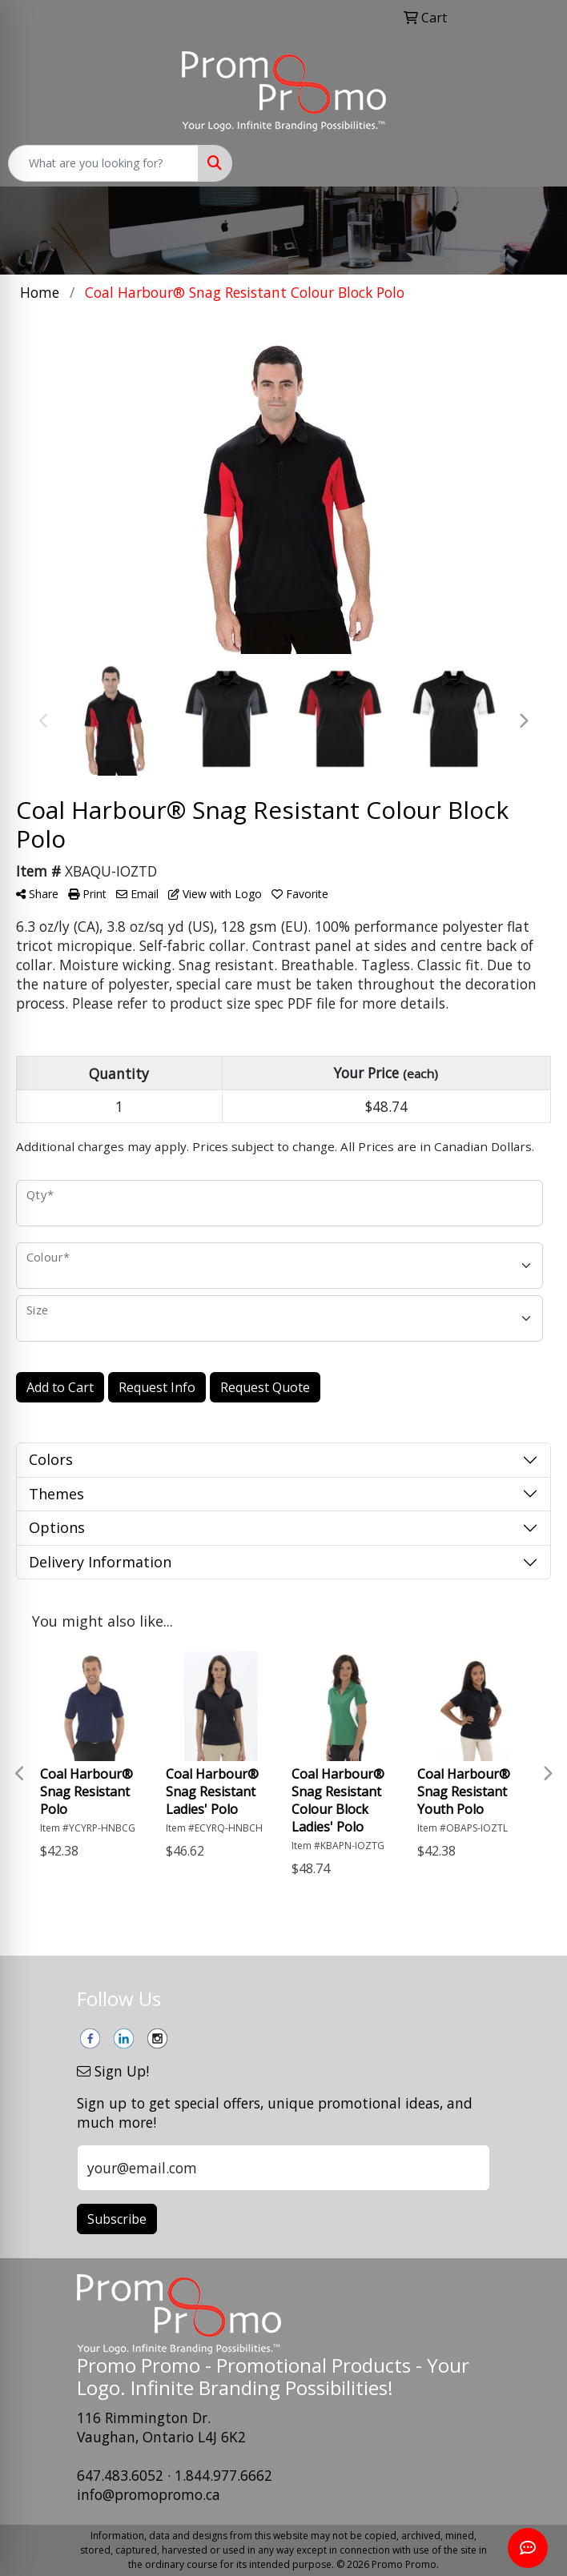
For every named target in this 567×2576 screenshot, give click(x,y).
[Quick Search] (103, 163)
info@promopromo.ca (148, 2494)
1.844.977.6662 (223, 2475)
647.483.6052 (120, 2475)
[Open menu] (535, 163)
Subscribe (117, 2219)
